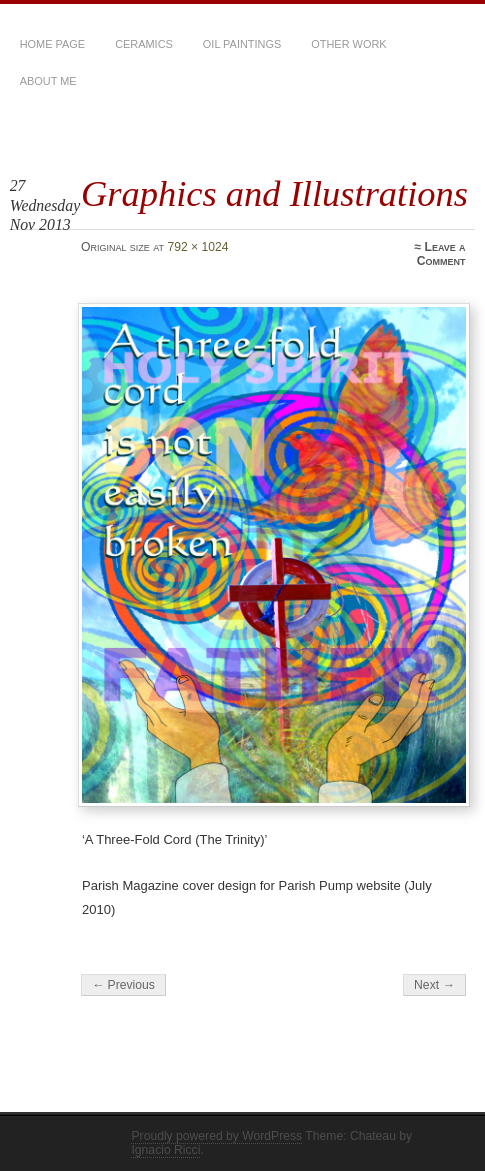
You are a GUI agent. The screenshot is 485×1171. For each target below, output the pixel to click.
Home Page (52, 44)
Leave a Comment (441, 254)
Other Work (348, 44)
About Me (48, 81)
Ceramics (144, 44)
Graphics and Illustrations (274, 193)
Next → (434, 985)
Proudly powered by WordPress (216, 1136)
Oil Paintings (242, 44)
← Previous (123, 985)
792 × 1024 (197, 247)
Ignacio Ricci (165, 1150)
